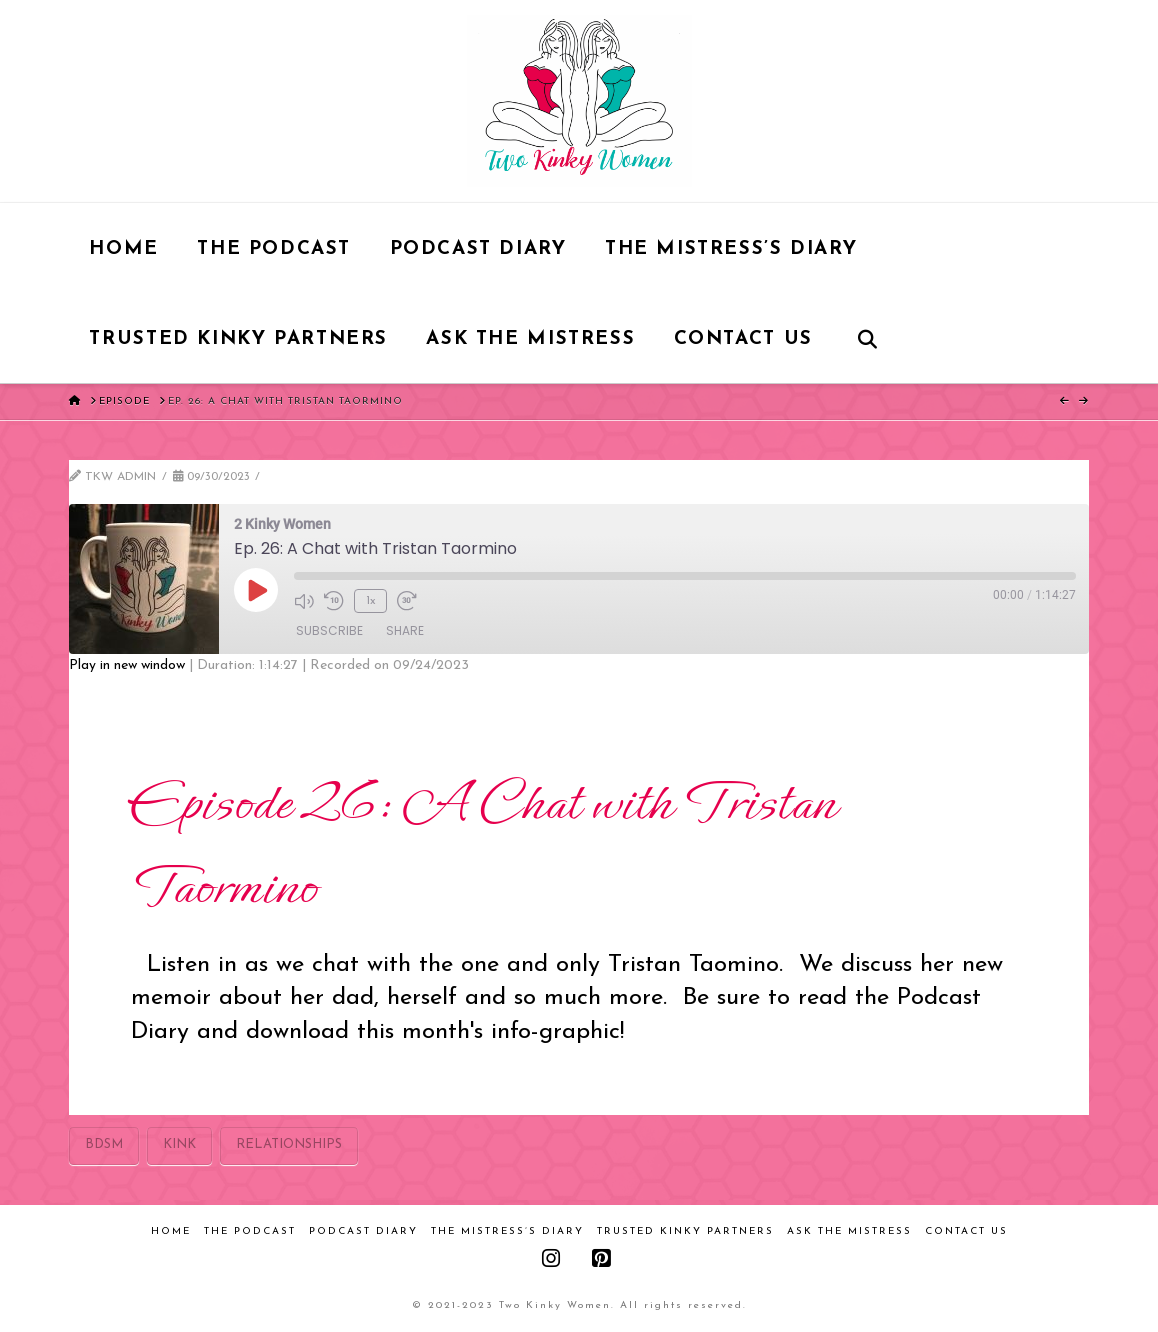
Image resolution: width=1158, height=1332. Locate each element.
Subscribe (329, 630)
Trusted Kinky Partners (685, 1231)
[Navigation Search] (866, 338)
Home (171, 1231)
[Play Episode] (256, 590)
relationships (289, 1144)
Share (405, 630)
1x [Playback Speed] (371, 601)
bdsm (104, 1144)
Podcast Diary (363, 1231)
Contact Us (966, 1231)
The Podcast (250, 1231)
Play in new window (127, 665)
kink (179, 1144)
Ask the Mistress (849, 1231)
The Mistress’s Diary (507, 1231)
